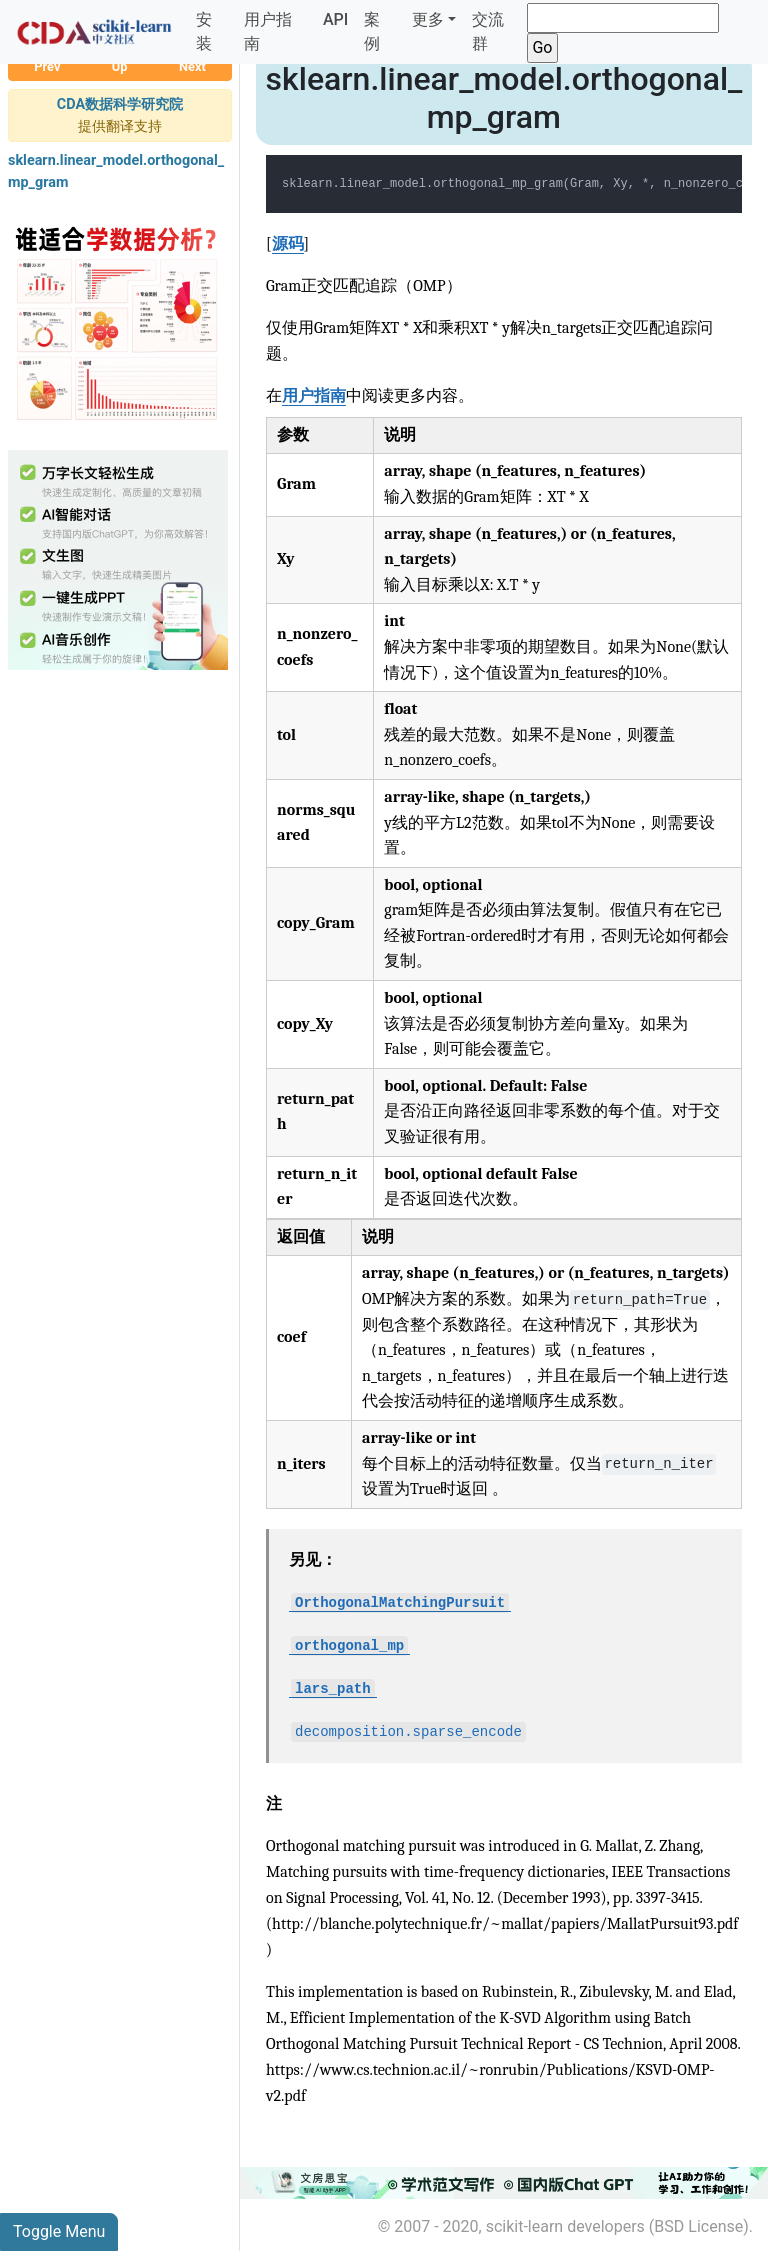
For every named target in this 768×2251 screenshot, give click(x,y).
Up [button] (120, 66)
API (335, 19)
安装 (204, 31)
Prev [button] (47, 66)
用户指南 (268, 31)
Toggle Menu (59, 2231)
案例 (372, 31)
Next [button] (192, 66)
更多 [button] (428, 19)
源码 (288, 244)
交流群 (488, 31)
